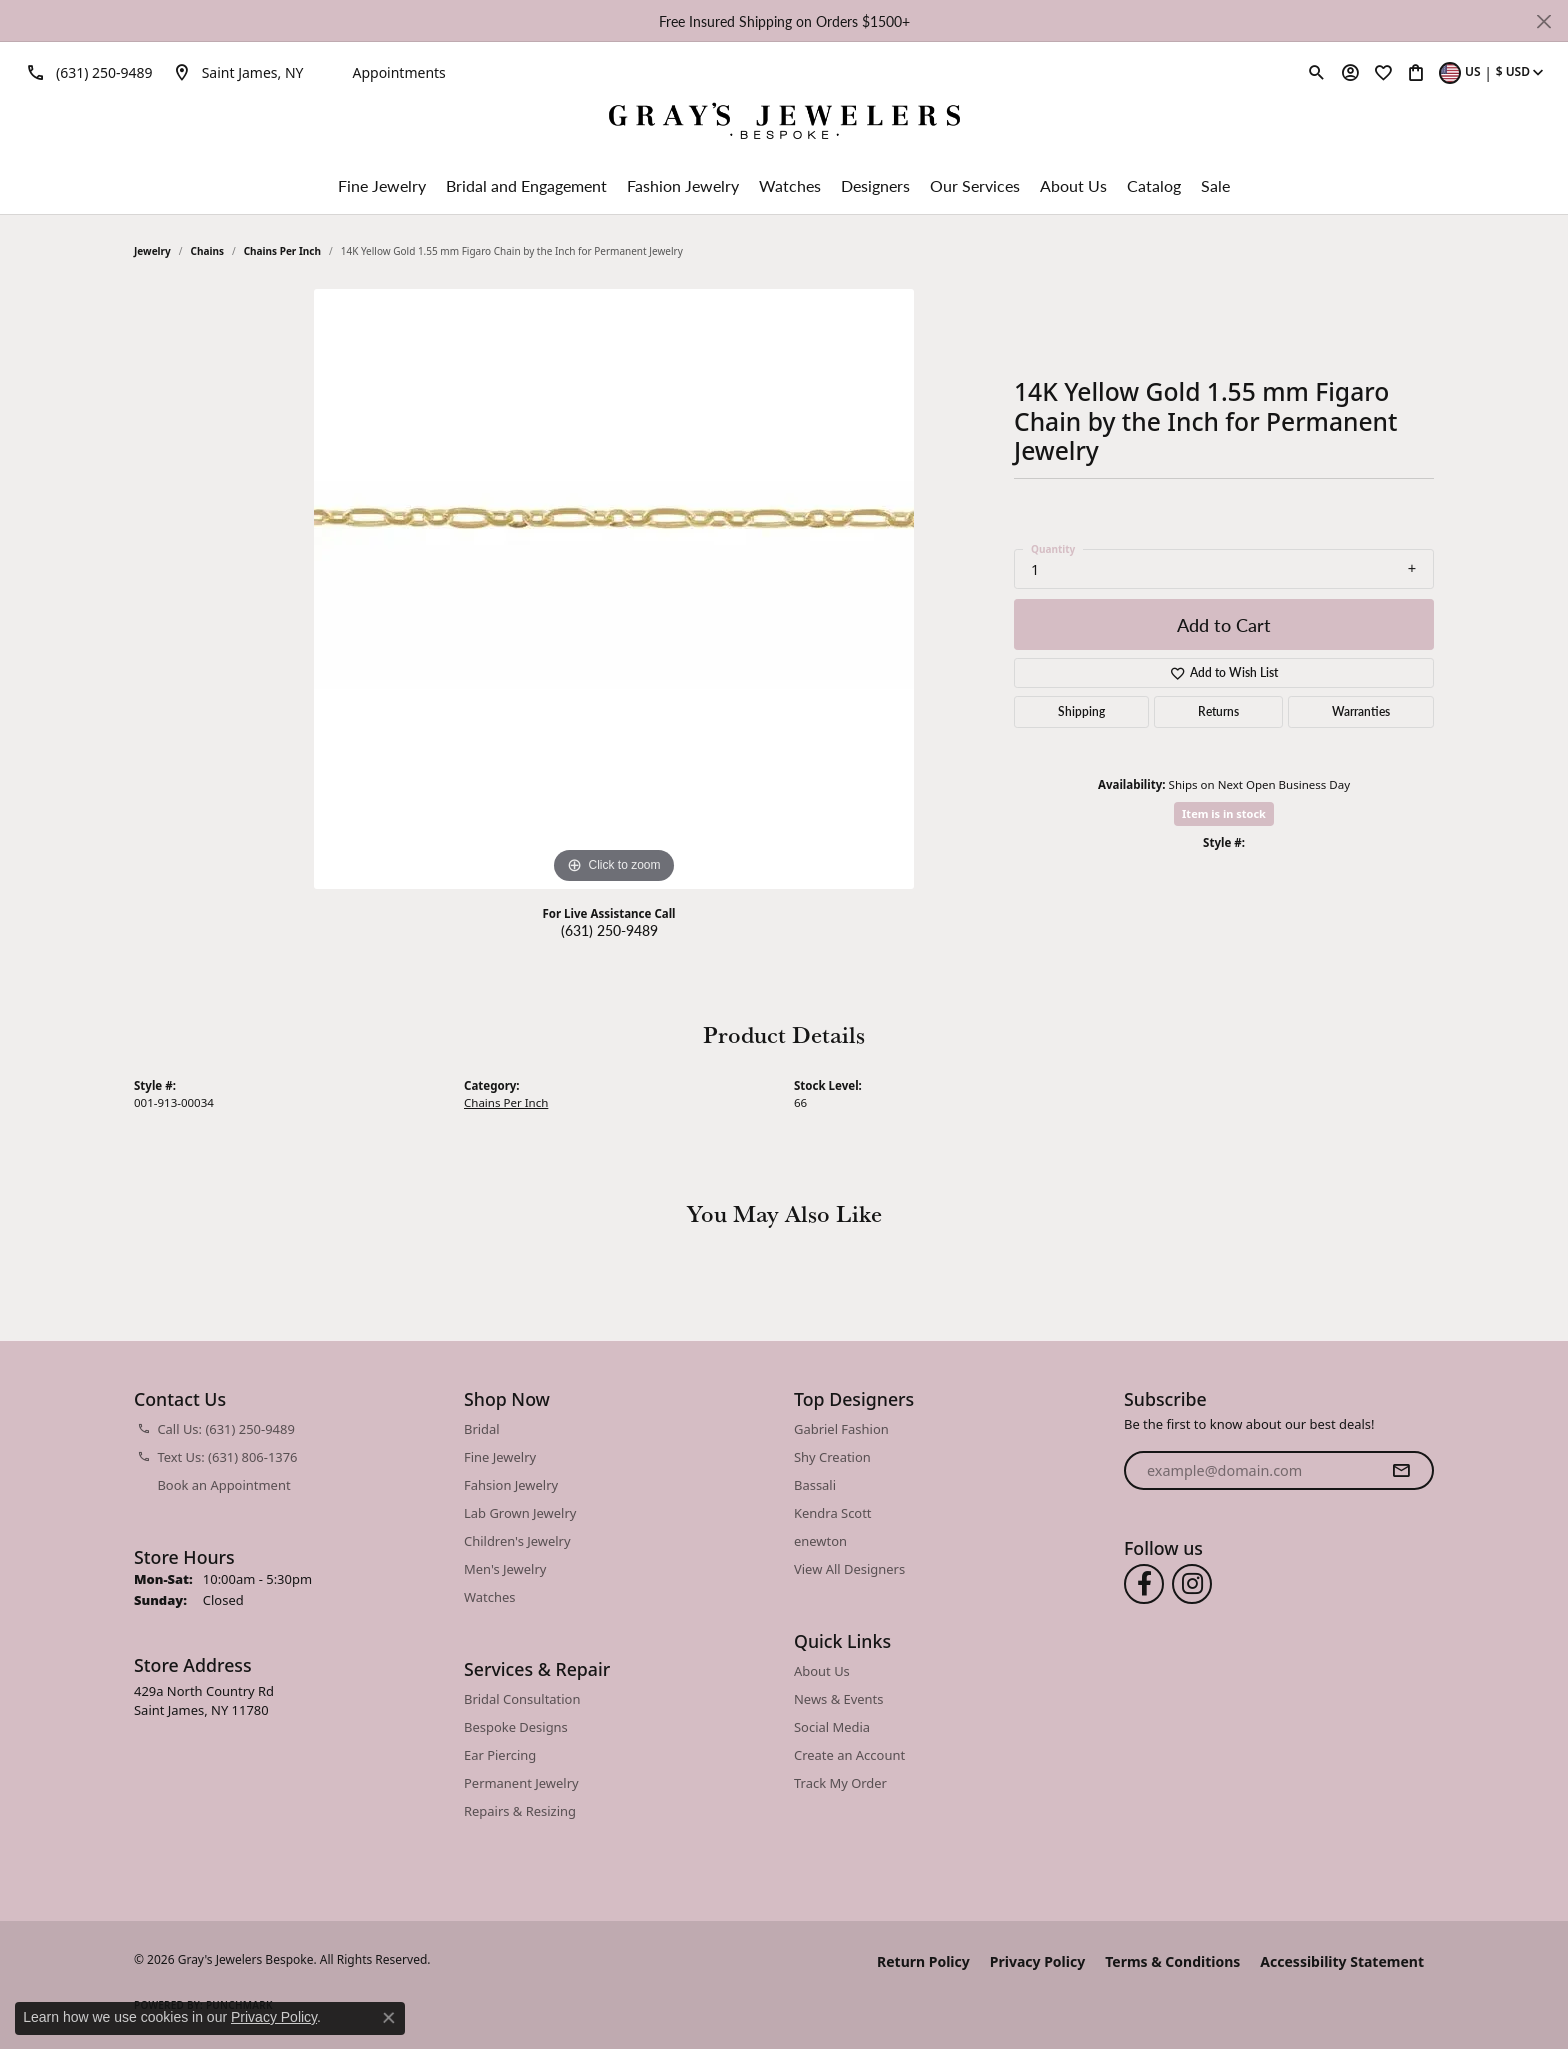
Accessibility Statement (1342, 1961)
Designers (875, 185)
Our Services (975, 185)
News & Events (838, 1699)
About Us (1073, 185)
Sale (1215, 185)
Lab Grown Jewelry (520, 1513)
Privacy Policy (1037, 1961)
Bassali (815, 1485)
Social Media (832, 1727)
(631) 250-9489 (609, 930)
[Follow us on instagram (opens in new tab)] (1192, 1584)
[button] (1317, 72)
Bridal (482, 1429)
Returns (1218, 711)
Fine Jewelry (382, 185)
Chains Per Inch (282, 251)
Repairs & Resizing (520, 1811)
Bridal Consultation (522, 1699)
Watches (790, 185)
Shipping (1081, 711)
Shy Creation (832, 1457)
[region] (614, 589)
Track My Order (840, 1783)
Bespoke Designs (516, 1727)
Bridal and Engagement (526, 185)
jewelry (152, 251)
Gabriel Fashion (841, 1429)
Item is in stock (1224, 813)
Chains (207, 251)
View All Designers (849, 1569)
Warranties (1361, 711)
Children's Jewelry (517, 1541)
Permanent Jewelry (521, 1783)
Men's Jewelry (505, 1569)
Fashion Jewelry (683, 185)
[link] (86, 72)
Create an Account (849, 1755)
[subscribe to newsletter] (1401, 1471)
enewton (820, 1541)
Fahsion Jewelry (511, 1485)
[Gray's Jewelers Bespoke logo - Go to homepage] (784, 123)
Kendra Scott (833, 1513)
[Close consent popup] (389, 2018)
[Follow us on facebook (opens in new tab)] (1144, 1584)
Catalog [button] (1154, 185)
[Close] (1543, 21)
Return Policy (923, 1961)
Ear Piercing (500, 1755)
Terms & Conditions (1172, 1961)
